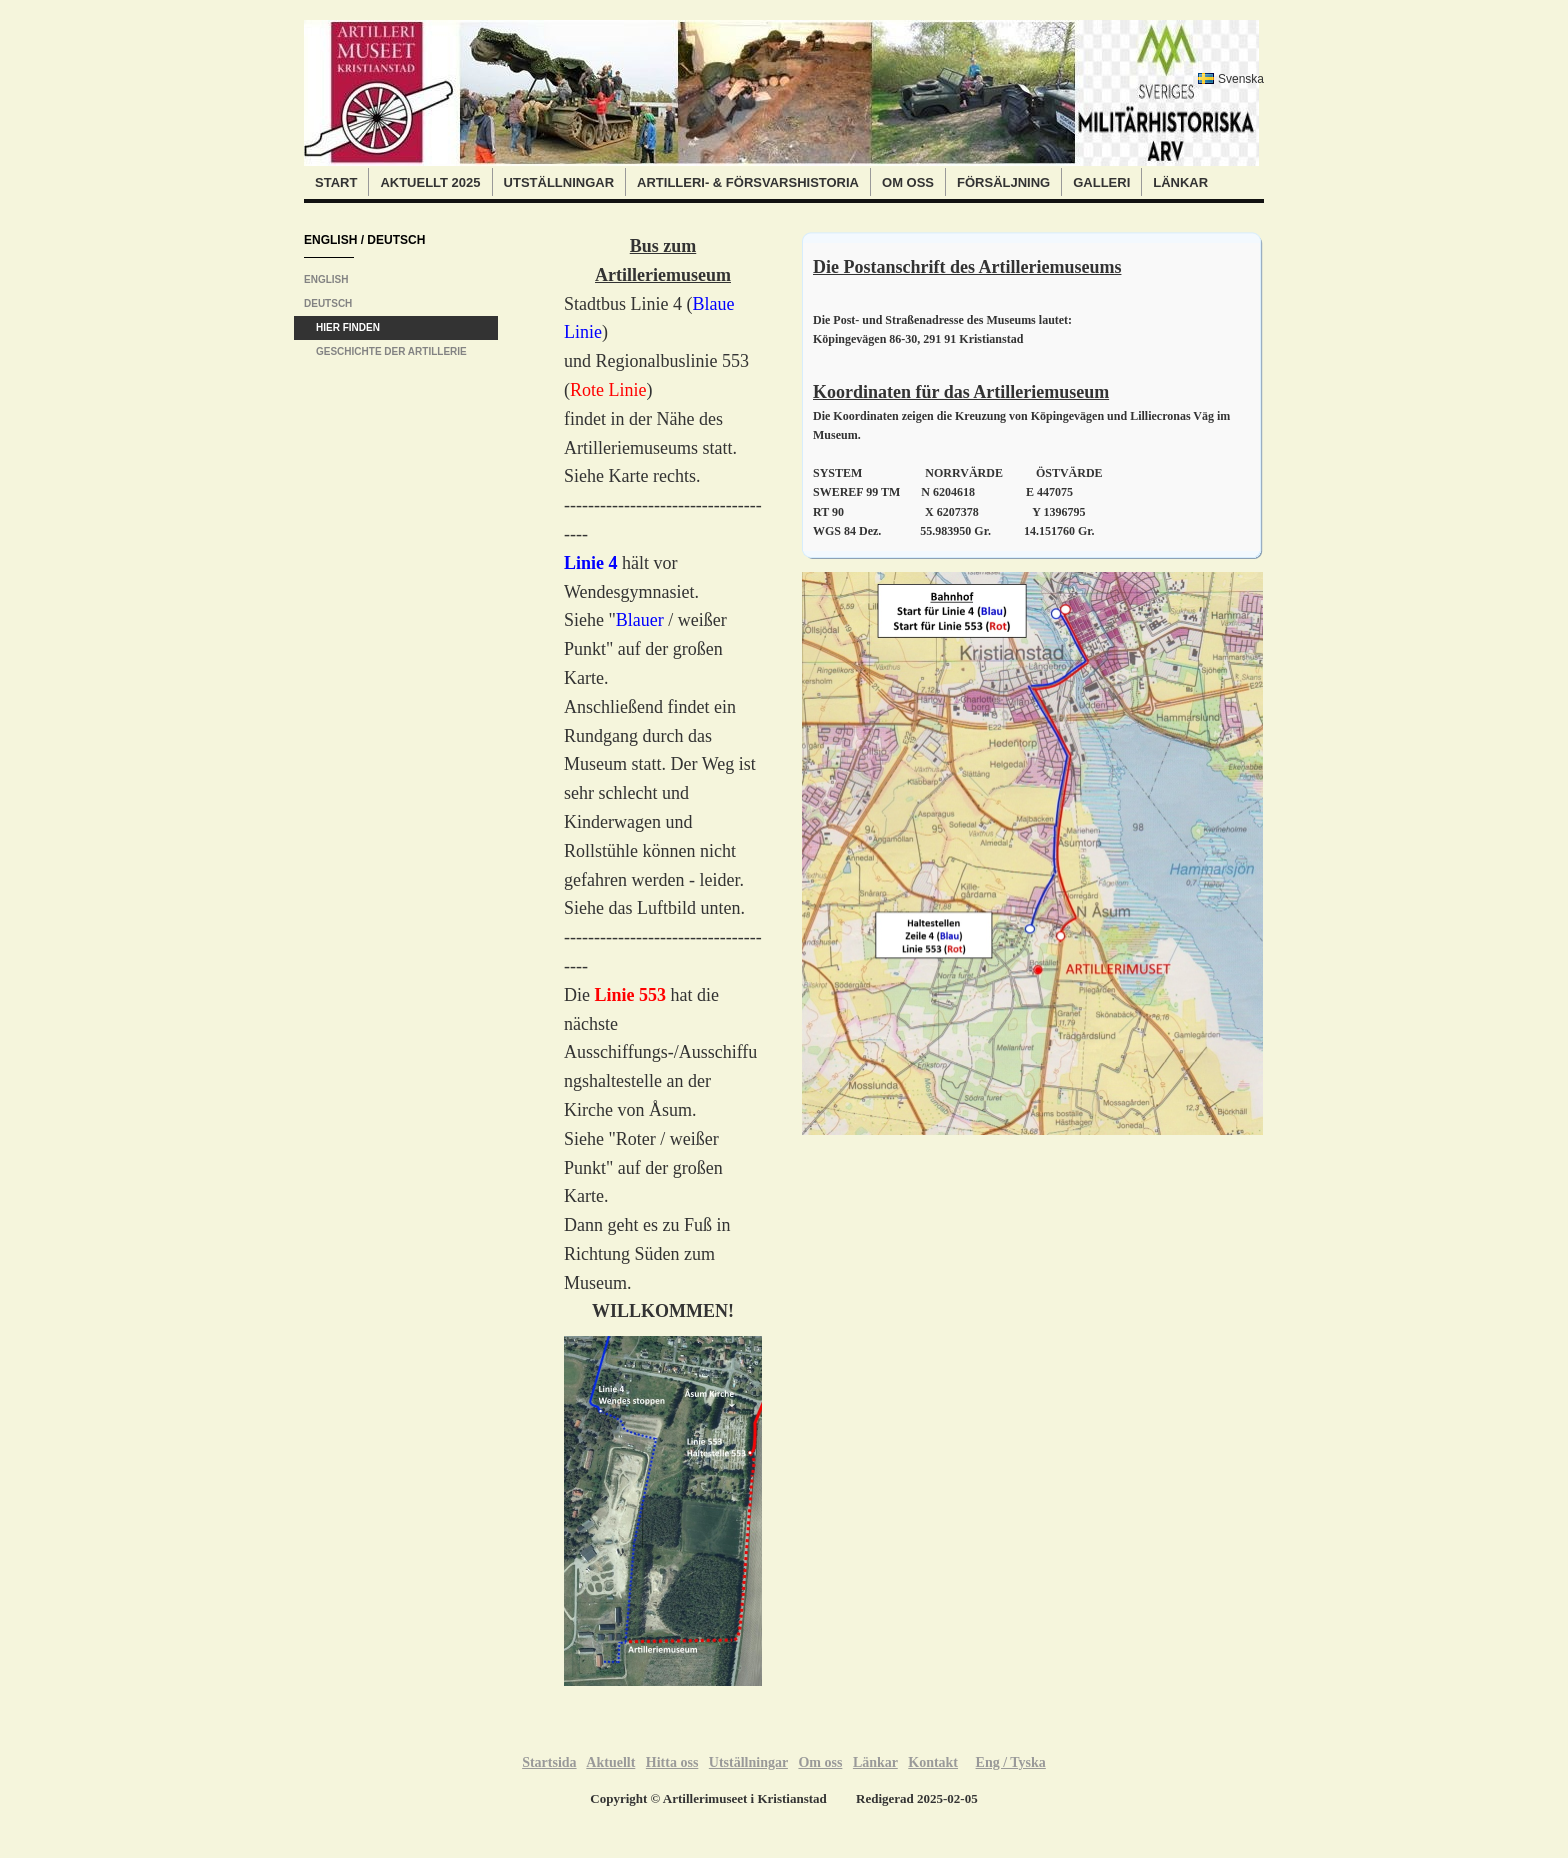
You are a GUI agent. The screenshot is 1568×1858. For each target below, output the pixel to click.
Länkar (1180, 182)
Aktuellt (610, 1762)
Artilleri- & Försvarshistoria (748, 182)
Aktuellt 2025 (430, 182)
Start (336, 182)
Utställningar (559, 182)
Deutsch (328, 303)
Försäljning (1003, 182)
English (326, 279)
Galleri (1101, 182)
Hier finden (348, 327)
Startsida (549, 1762)
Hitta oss (672, 1762)
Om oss (908, 182)
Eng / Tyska (1011, 1762)
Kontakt (933, 1762)
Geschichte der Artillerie (391, 351)
